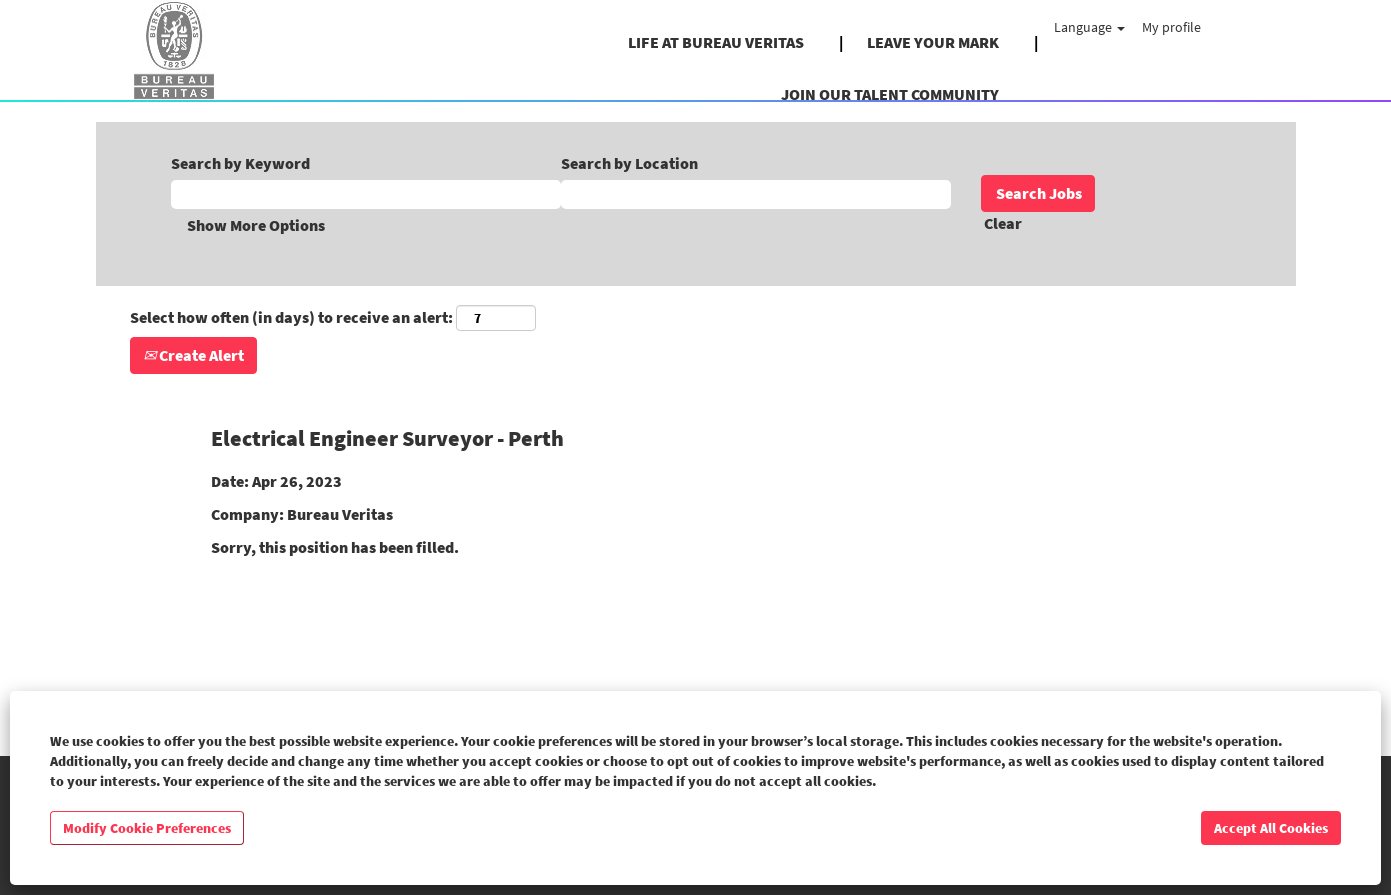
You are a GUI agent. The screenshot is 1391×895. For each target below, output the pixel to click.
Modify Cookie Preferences (147, 828)
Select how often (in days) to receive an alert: (291, 317)
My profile (1171, 27)
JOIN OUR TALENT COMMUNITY (890, 94)
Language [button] (1089, 27)
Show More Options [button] (256, 225)
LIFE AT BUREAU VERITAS (716, 42)
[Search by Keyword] (366, 194)
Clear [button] (1003, 223)
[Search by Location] (756, 194)
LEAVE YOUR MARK (933, 42)
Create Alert (193, 355)
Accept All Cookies (1271, 828)
